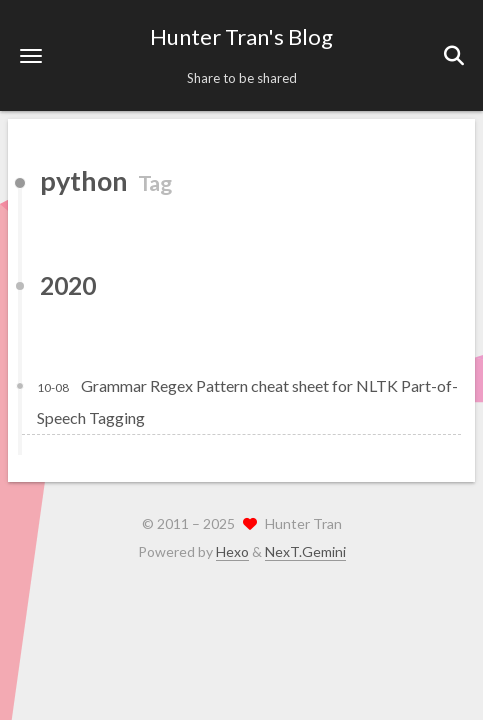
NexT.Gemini (305, 551)
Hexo (232, 551)
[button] (31, 55)
